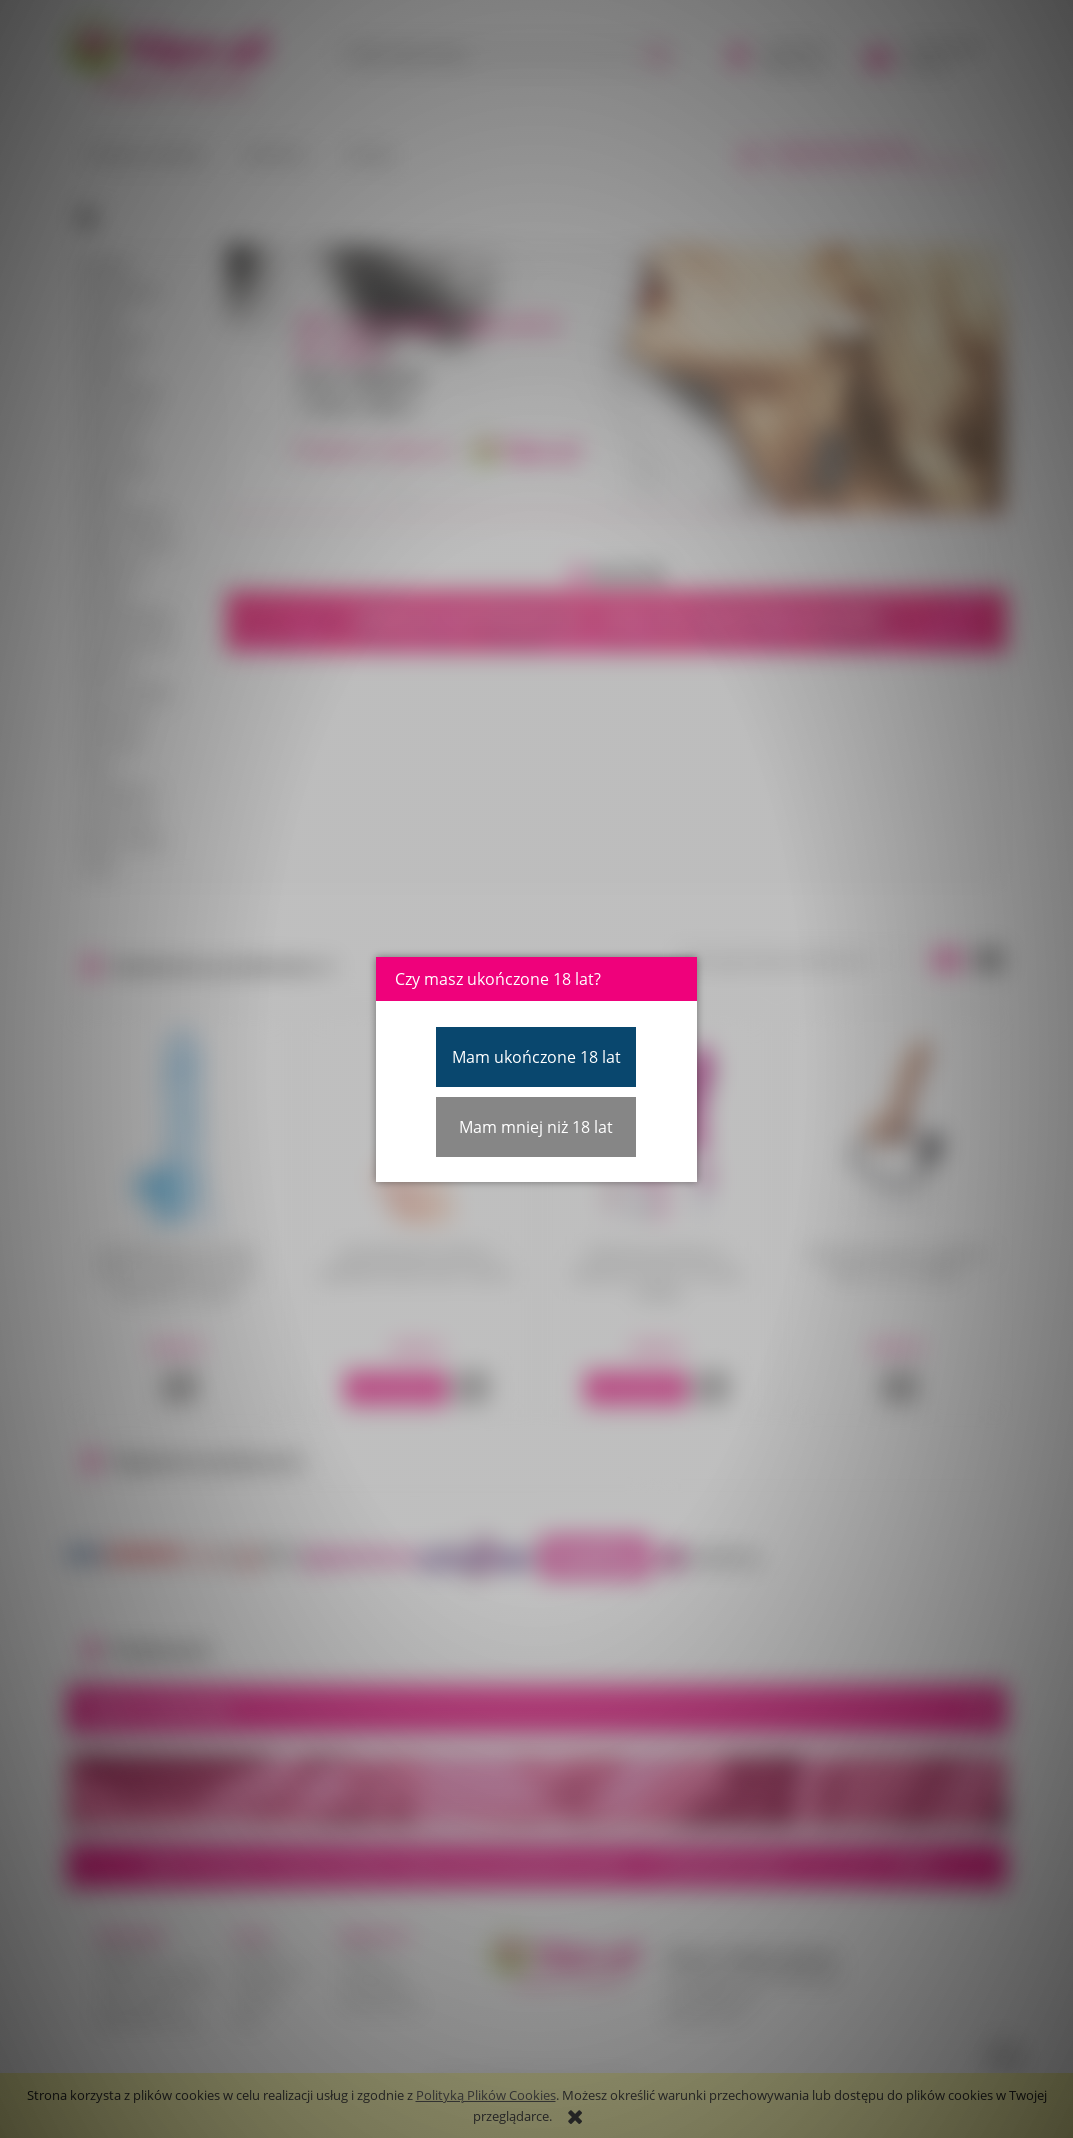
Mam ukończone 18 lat (536, 1057)
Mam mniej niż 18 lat (536, 1127)
